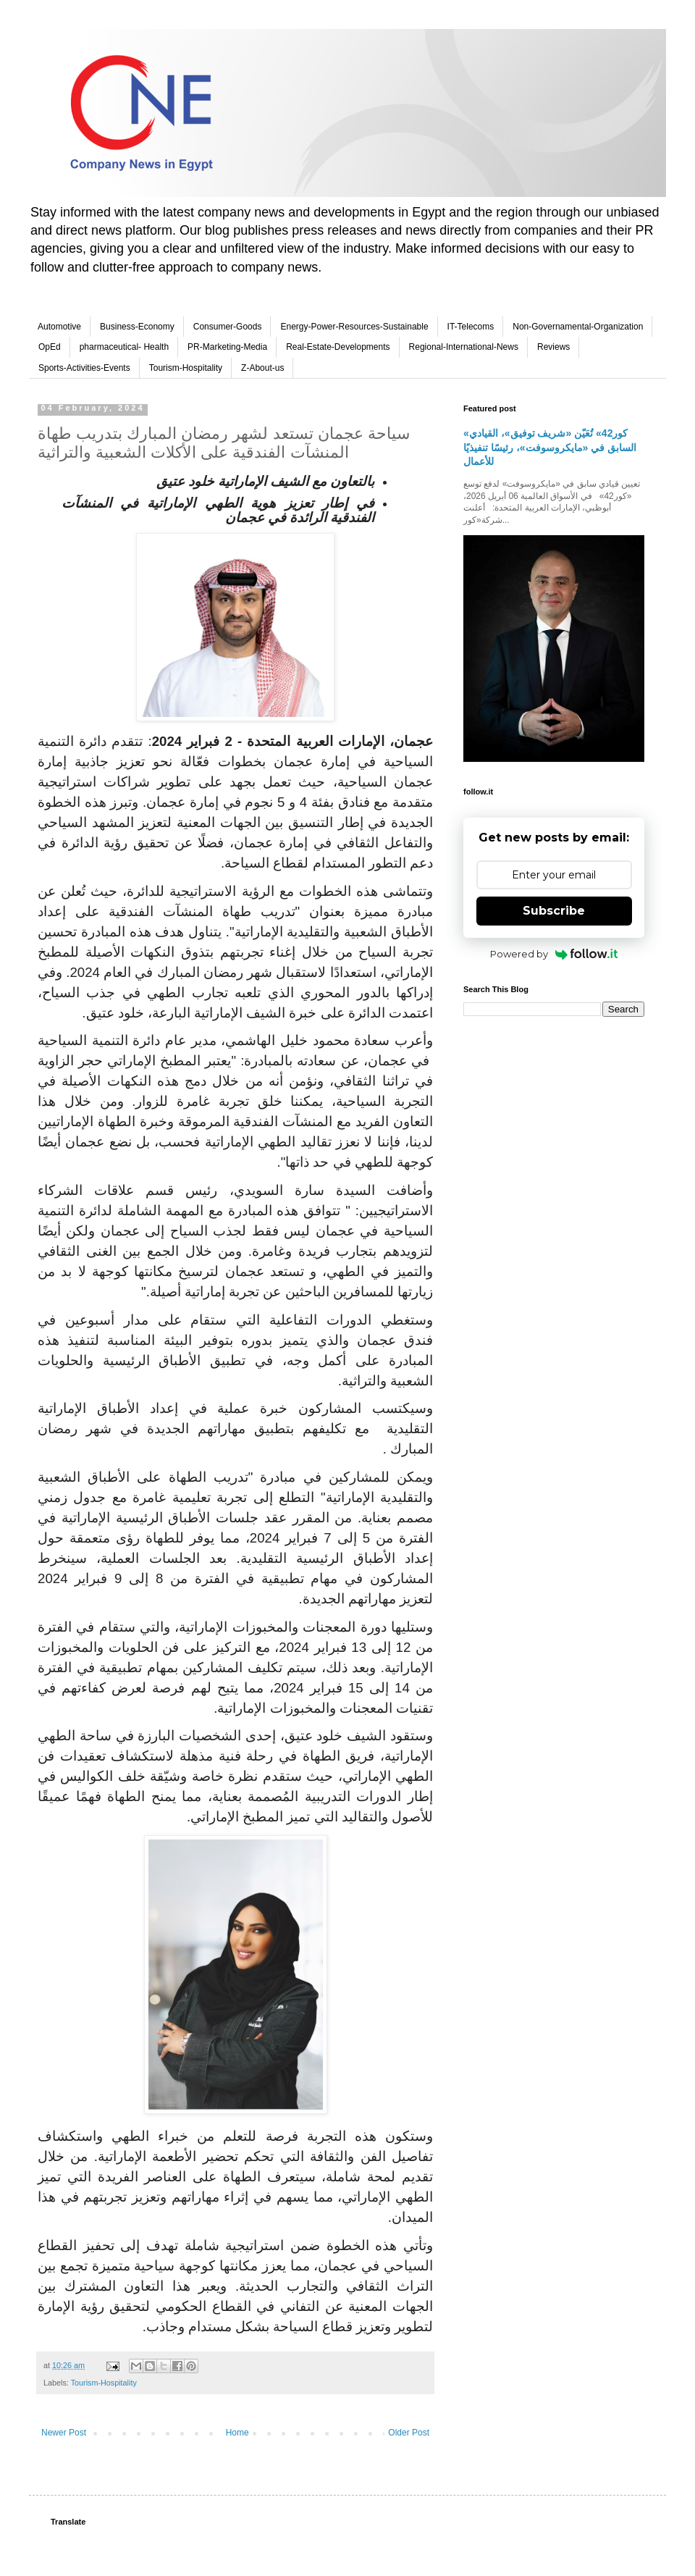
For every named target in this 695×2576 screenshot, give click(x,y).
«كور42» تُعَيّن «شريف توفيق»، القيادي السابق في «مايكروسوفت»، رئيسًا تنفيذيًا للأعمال (549, 447)
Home (237, 2433)
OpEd (49, 347)
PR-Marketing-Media (227, 347)
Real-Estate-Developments (337, 347)
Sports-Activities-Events (84, 368)
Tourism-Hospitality (185, 368)
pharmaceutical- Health (124, 347)
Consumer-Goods (227, 327)
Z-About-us (262, 368)
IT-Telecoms (470, 327)
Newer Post (63, 2433)
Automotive (59, 327)
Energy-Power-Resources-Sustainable (354, 327)
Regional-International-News (463, 347)
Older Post (408, 2433)
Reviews (553, 347)
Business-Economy (137, 327)
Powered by (554, 954)
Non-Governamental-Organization (578, 327)
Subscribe (554, 911)
